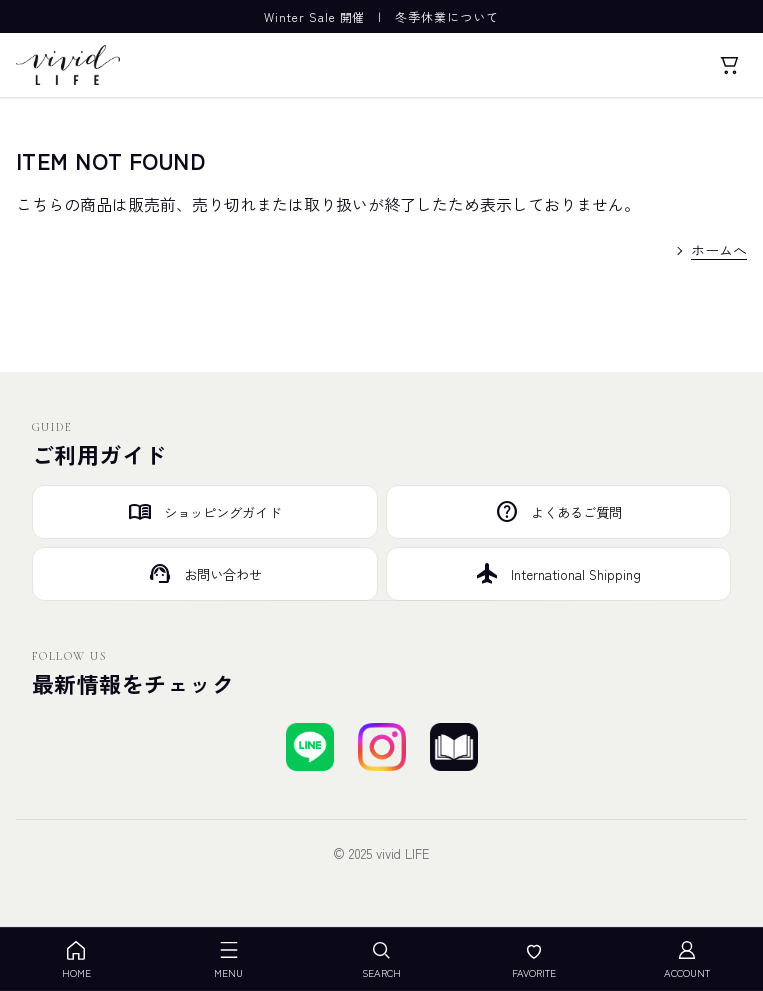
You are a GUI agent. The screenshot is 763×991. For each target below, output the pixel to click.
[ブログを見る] (454, 747)
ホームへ (719, 250)
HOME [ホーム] (76, 959)
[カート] (729, 65)
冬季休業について (447, 16)
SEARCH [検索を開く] (381, 959)
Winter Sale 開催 (314, 16)
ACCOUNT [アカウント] (687, 959)
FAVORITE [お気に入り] (534, 959)
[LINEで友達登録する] (310, 747)
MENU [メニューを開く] (228, 959)
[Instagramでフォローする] (382, 747)
